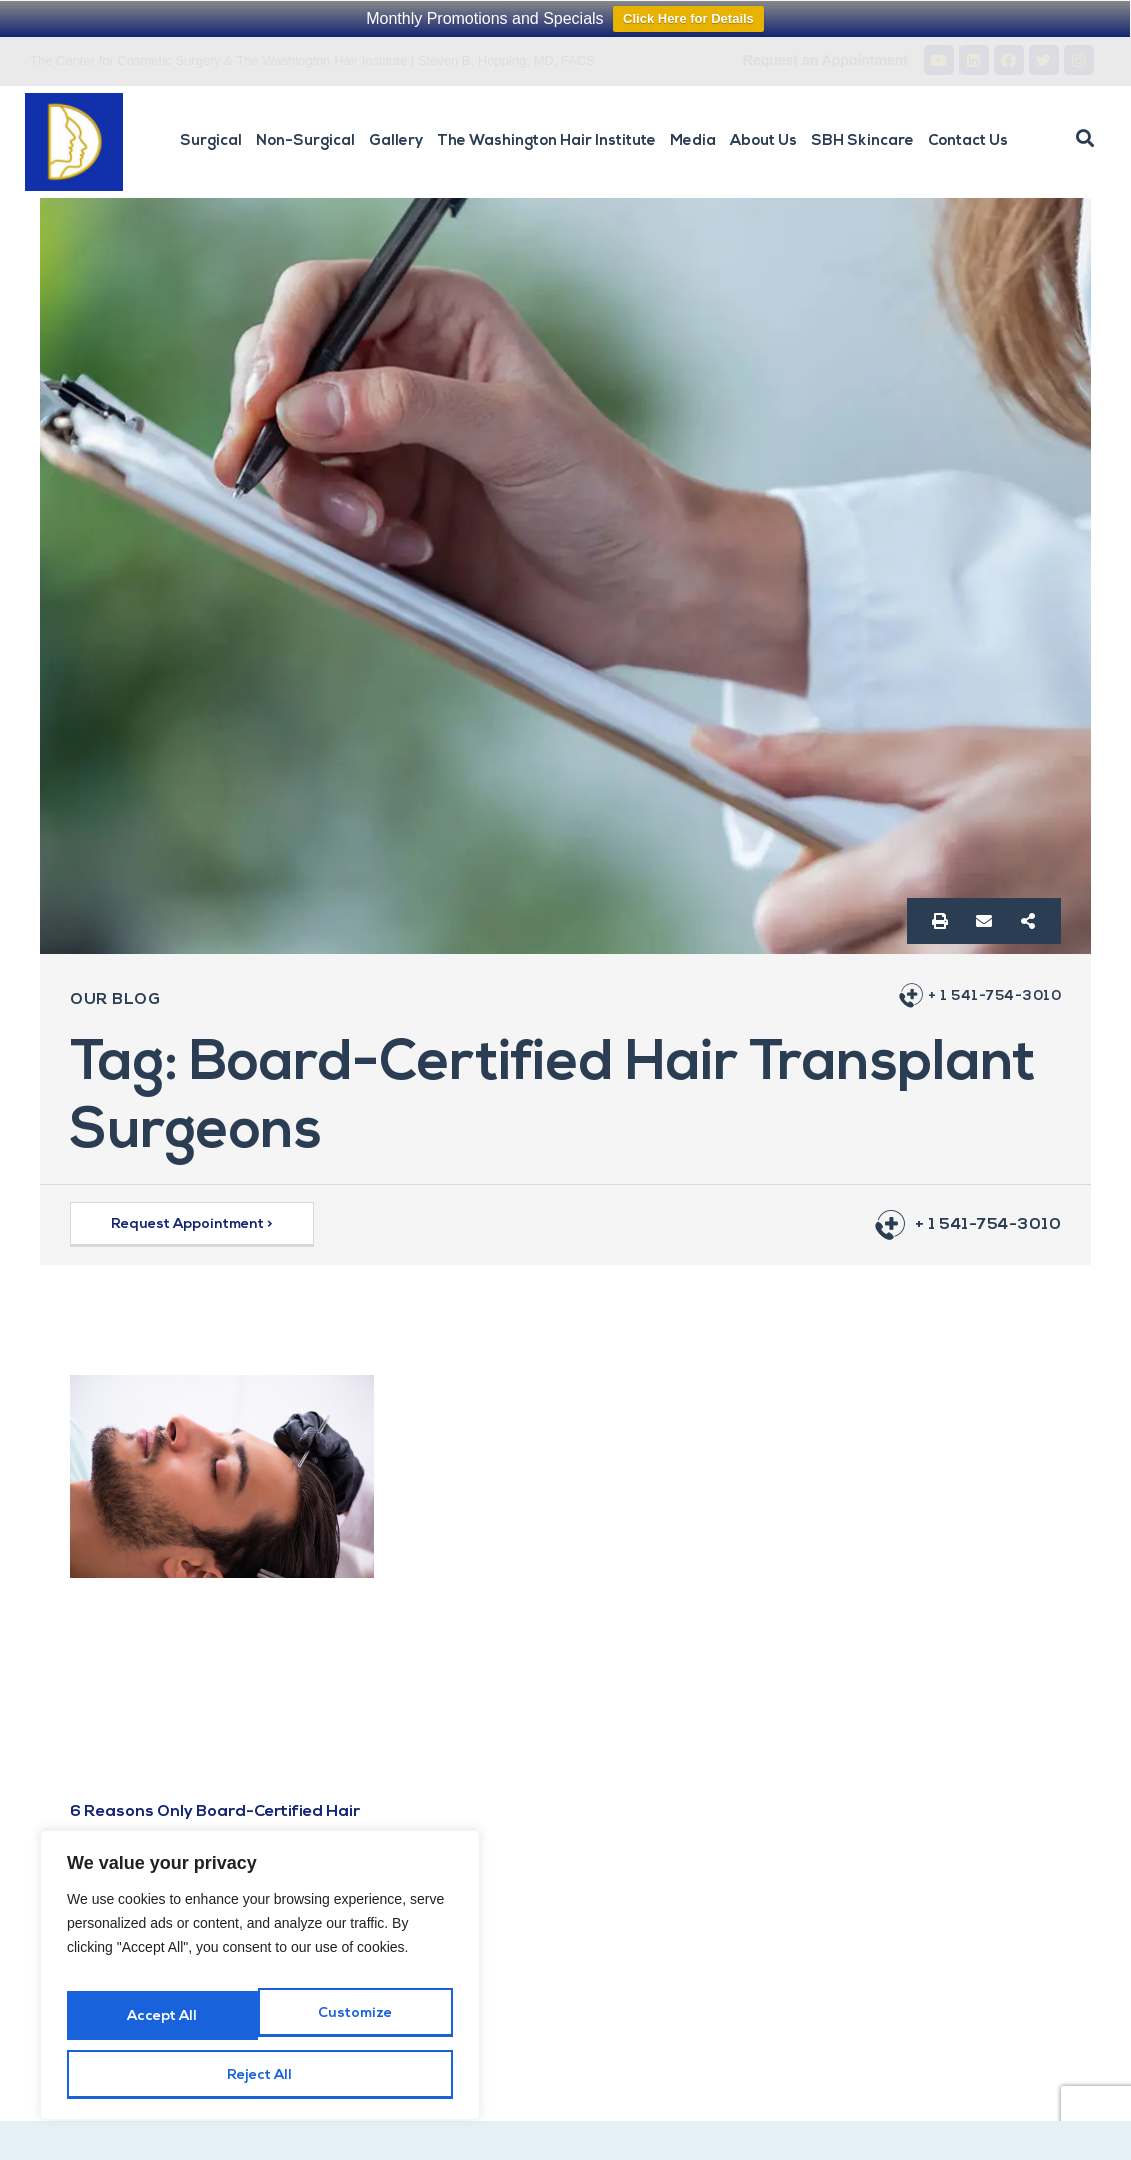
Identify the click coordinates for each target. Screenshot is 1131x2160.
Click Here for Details (688, 18)
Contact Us (968, 141)
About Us (763, 141)
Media (693, 141)
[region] (260, 1988)
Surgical (211, 141)
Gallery (396, 141)
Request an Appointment (825, 60)
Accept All (260, 2075)
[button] (1085, 139)
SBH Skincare (862, 141)
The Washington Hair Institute (546, 141)
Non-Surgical (305, 141)
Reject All (354, 2026)
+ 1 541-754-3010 (988, 996)
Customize (162, 2026)
